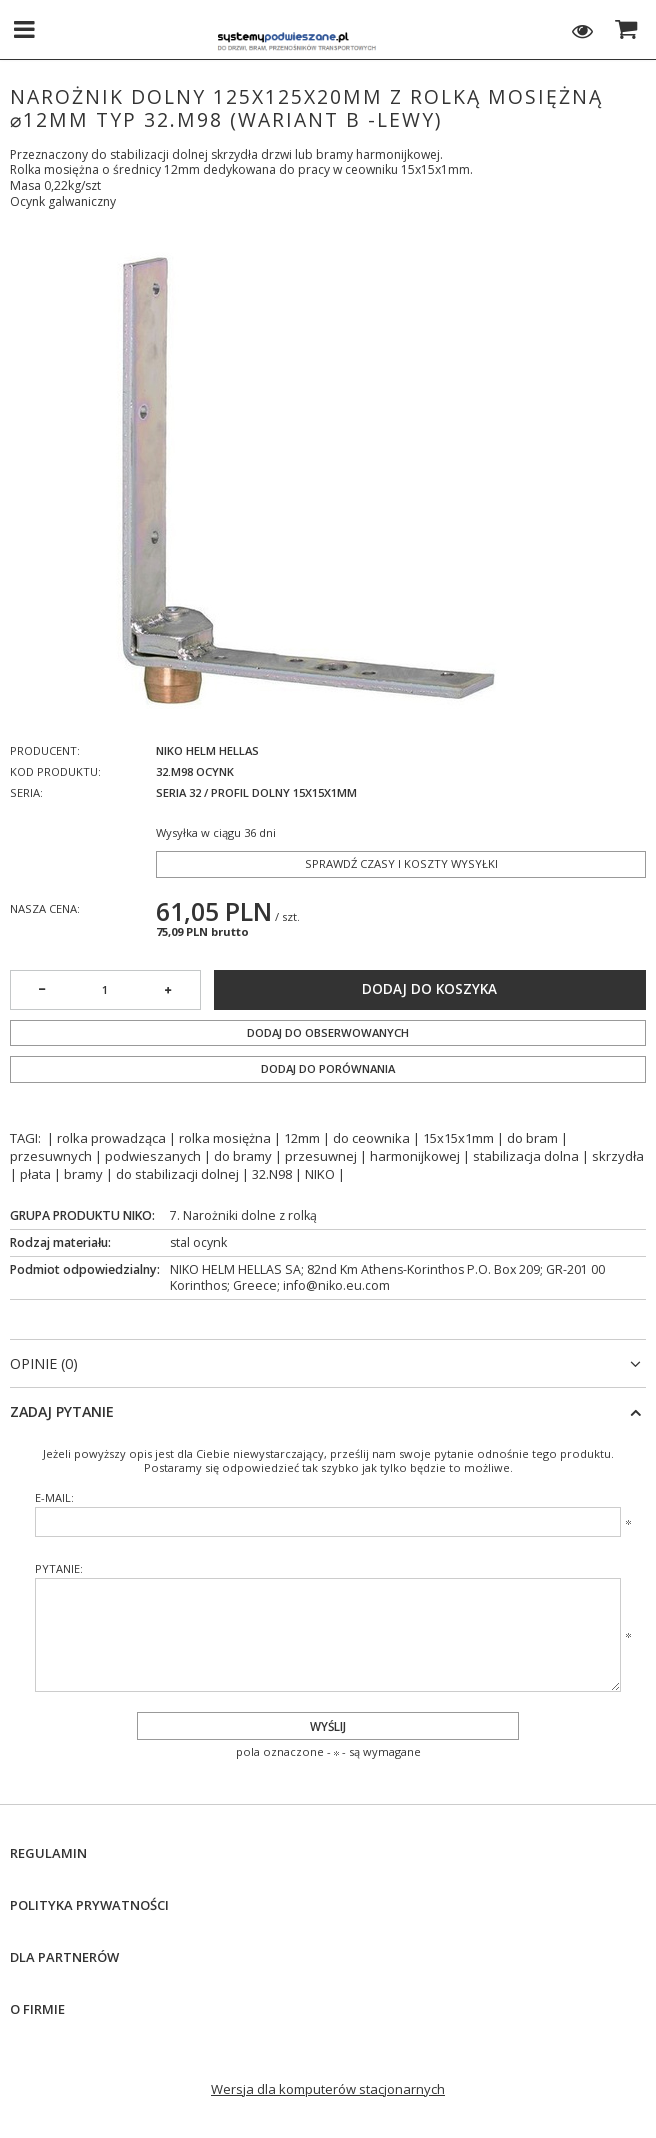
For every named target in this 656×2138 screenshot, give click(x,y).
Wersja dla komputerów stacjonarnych (328, 2089)
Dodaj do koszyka (429, 989)
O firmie (37, 2009)
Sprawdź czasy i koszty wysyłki (401, 863)
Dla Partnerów (64, 1957)
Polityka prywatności (89, 1905)
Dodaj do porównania (328, 1068)
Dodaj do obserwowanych (328, 1032)
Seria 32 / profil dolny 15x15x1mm (256, 793)
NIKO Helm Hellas (207, 751)
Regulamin (48, 1853)
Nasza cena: (45, 908)
